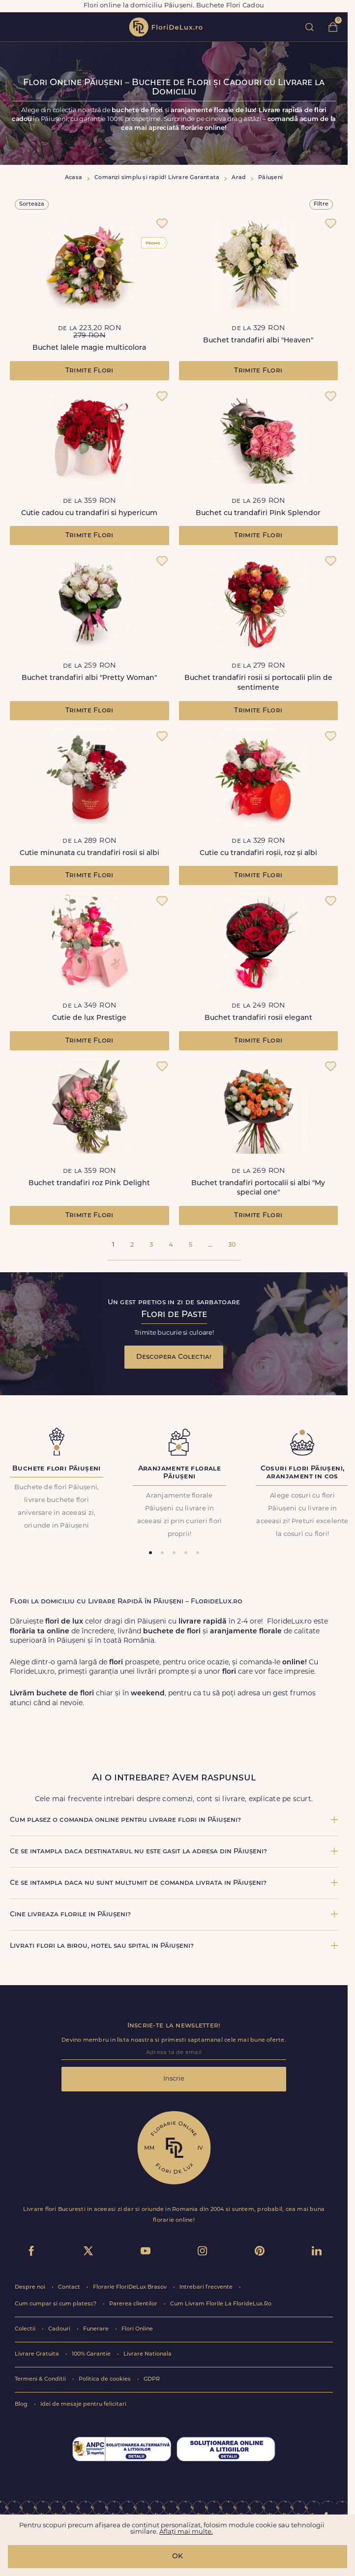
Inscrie (173, 2079)
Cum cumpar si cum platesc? (56, 2304)
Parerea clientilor (134, 2304)
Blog (22, 2404)
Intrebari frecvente (206, 2287)
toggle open (14, 27)
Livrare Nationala (147, 2354)
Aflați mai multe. (186, 2532)
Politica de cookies (105, 2379)
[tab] (150, 1553)
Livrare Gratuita (37, 2354)
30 (232, 1245)
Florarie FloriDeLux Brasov (130, 2287)
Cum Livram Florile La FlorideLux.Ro (220, 2304)
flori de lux (166, 27)
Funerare (96, 2329)
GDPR (152, 2379)
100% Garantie (92, 2354)
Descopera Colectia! (173, 1357)
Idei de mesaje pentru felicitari (83, 2404)
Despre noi (31, 2287)
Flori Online (137, 2329)
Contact (70, 2287)
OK (177, 2556)
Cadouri (60, 2329)
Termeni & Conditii (41, 2379)
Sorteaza (31, 204)
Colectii (26, 2329)
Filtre (321, 204)
